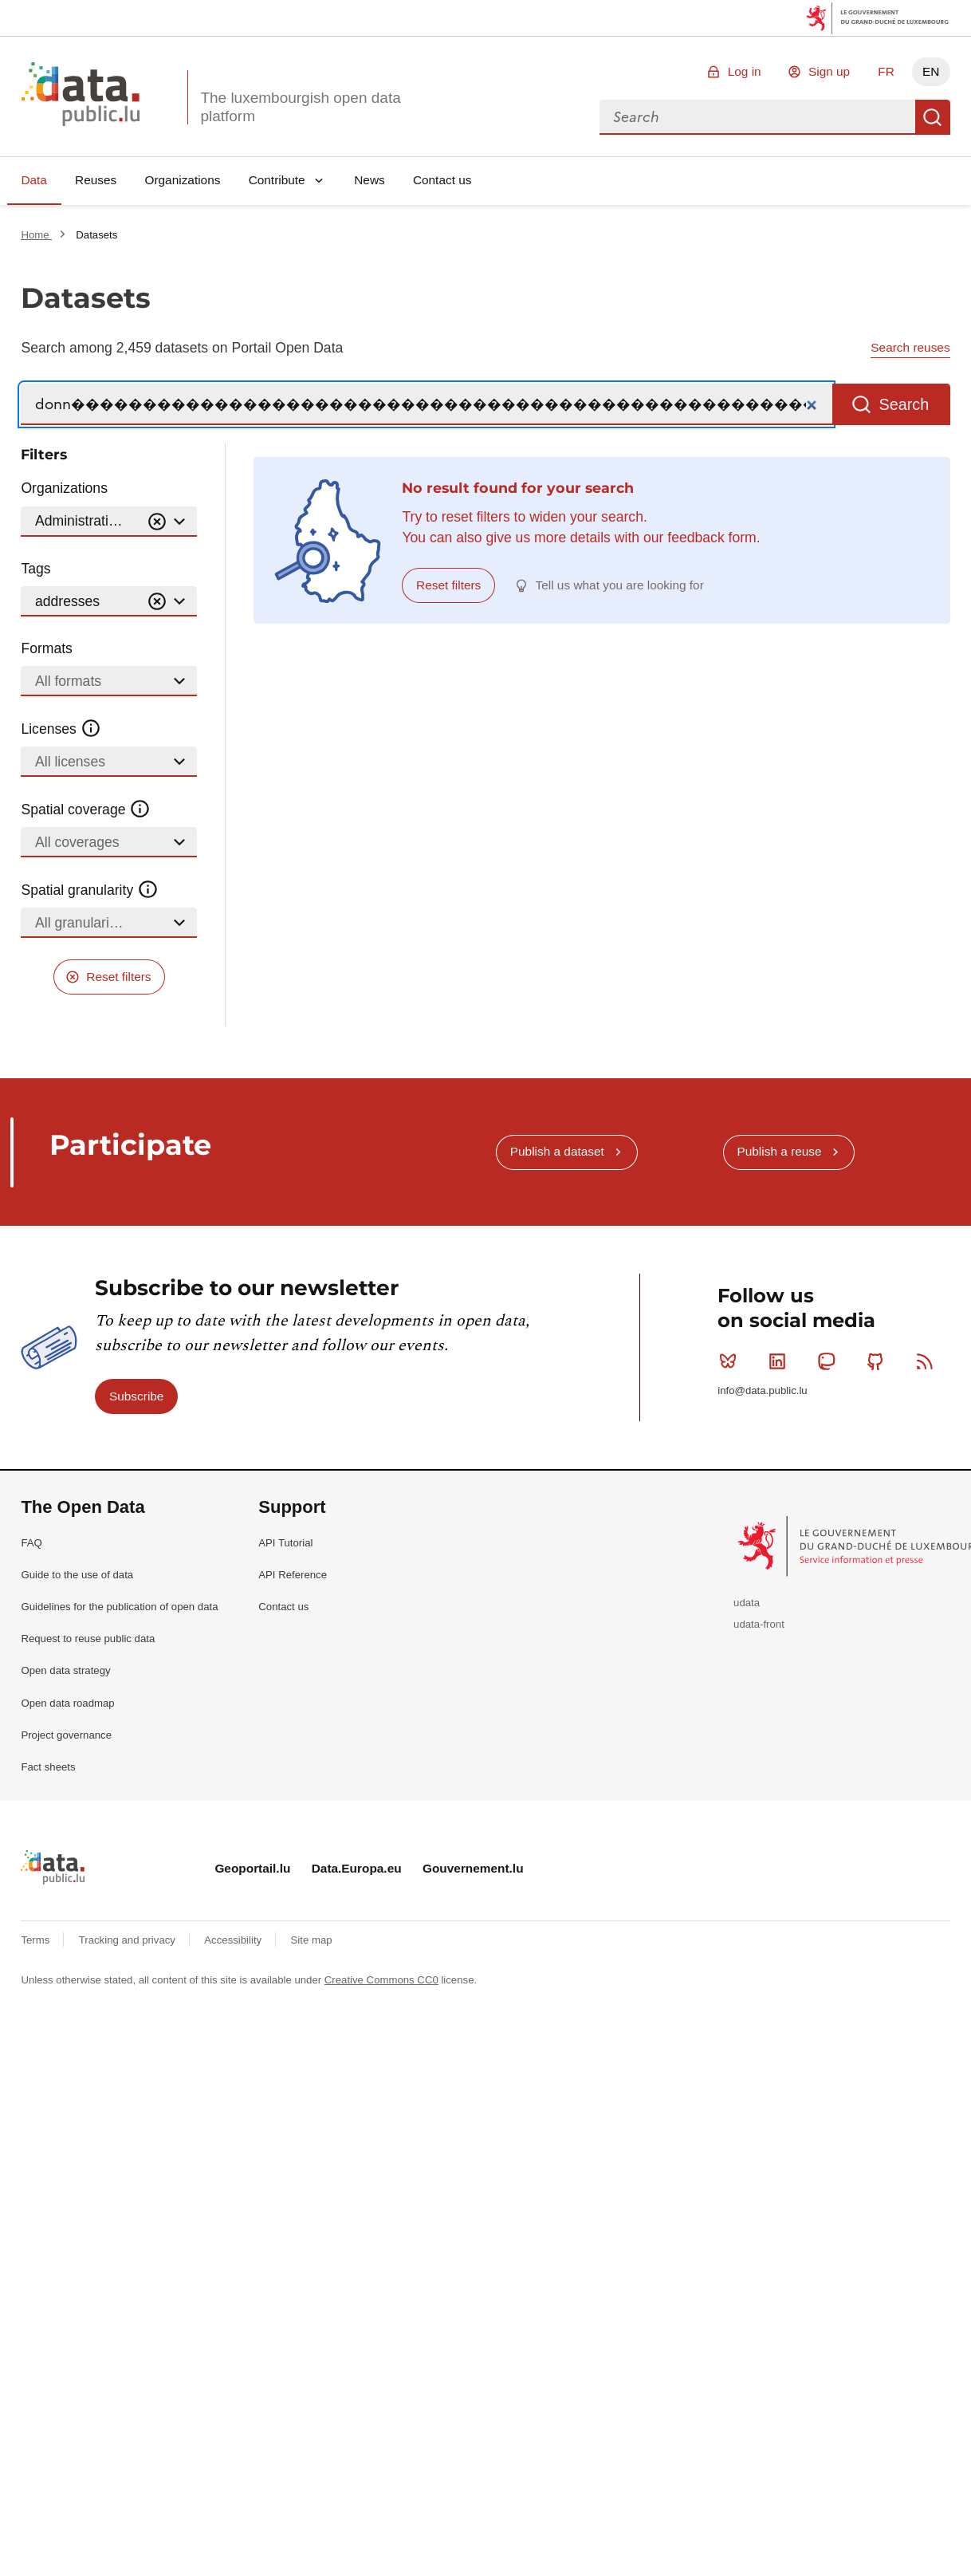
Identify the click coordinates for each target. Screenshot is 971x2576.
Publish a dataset (557, 1151)
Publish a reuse (779, 1151)
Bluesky (731, 1361)
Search (932, 117)
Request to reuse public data (88, 1638)
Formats (47, 648)
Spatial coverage (85, 809)
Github (879, 1361)
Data (34, 180)
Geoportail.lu (252, 1868)
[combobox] (757, 117)
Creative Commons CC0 (381, 1980)
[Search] (426, 405)
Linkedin (781, 1361)
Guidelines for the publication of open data (119, 1607)
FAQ (31, 1543)
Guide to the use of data (77, 1575)
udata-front (758, 1624)
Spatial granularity (89, 890)
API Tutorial (285, 1543)
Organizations (182, 180)
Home (36, 235)
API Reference (292, 1575)
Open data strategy (65, 1670)
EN (930, 71)
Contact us (442, 180)
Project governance (66, 1735)
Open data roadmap (67, 1703)
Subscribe (136, 1396)
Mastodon (829, 1361)
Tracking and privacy (129, 1940)
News (369, 180)
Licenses (61, 729)
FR (886, 71)
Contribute (277, 180)
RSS (928, 1361)
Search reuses (910, 347)
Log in (744, 71)
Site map (311, 1940)
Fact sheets (48, 1767)
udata (746, 1603)
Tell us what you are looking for (620, 585)
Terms (37, 1940)
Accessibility (234, 1940)
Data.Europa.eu (357, 1868)
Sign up (829, 71)
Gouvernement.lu (473, 1868)
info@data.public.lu (762, 1390)
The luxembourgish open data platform (300, 106)
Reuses (95, 180)
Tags (35, 569)
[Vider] (157, 522)
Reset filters (118, 976)
